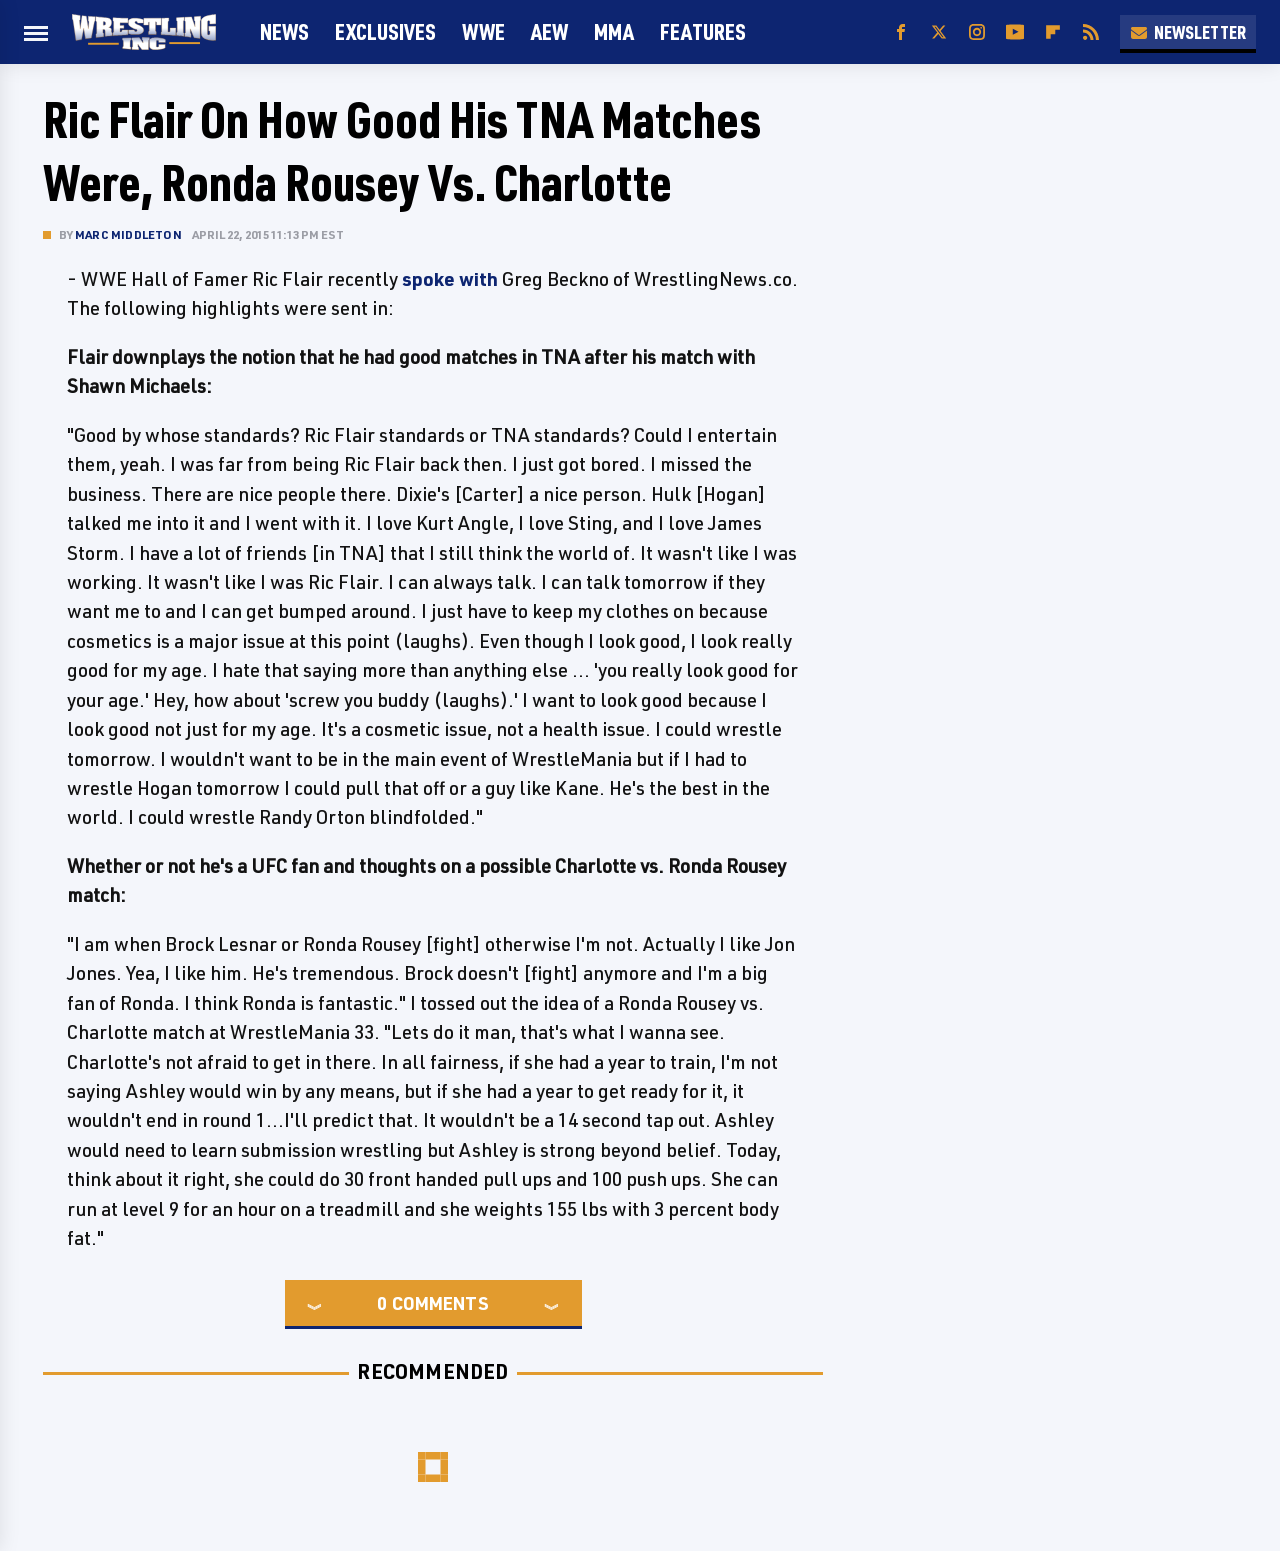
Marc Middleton (128, 234)
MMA (614, 31)
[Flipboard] (1053, 32)
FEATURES (703, 31)
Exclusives (385, 31)
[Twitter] (939, 32)
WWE (483, 31)
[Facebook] (901, 32)
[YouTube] (1015, 32)
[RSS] (1091, 32)
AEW (549, 31)
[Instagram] (977, 32)
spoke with (450, 279)
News (284, 31)
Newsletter (1188, 32)
